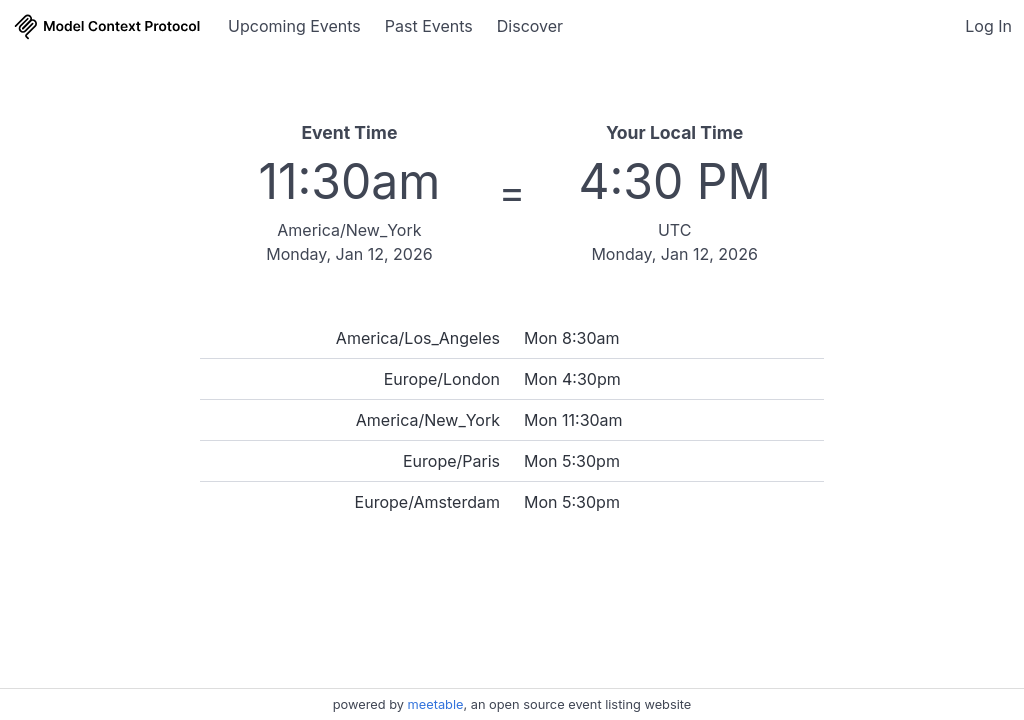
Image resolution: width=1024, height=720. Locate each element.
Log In (988, 26)
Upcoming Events (294, 26)
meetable (436, 704)
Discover (530, 26)
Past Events (429, 26)
